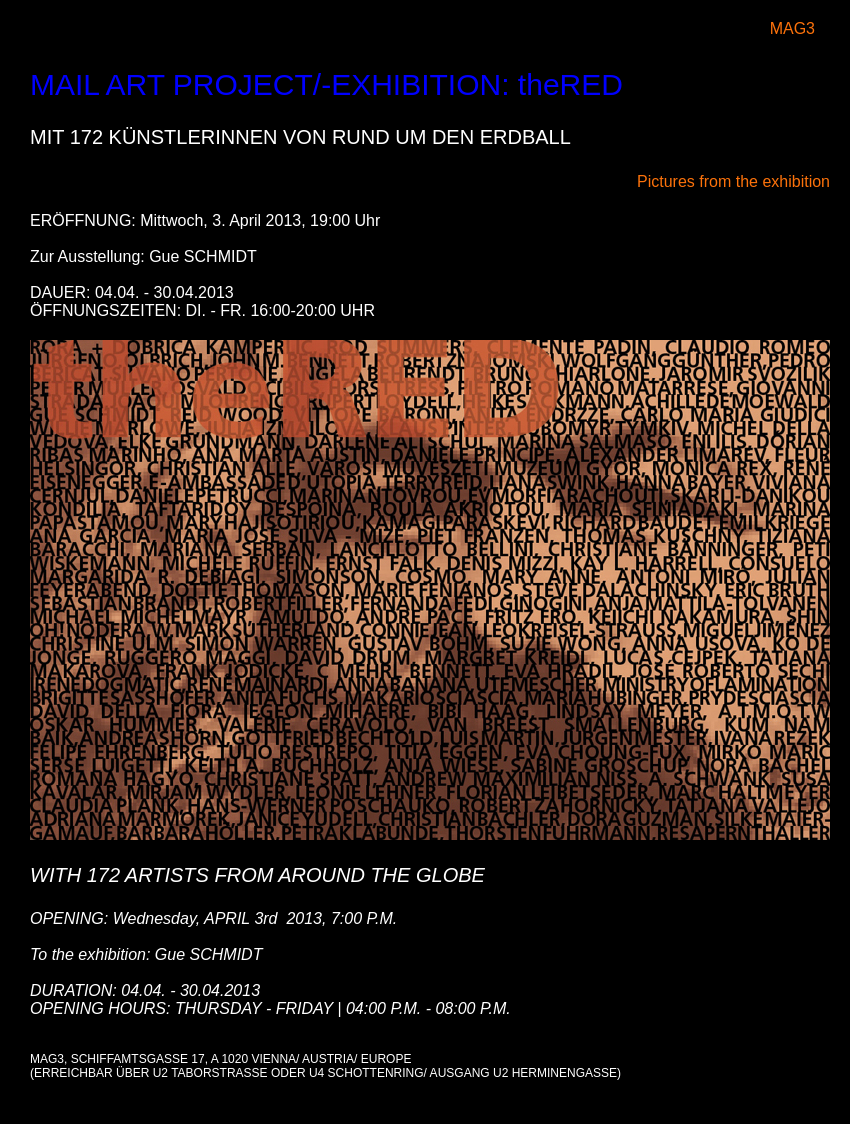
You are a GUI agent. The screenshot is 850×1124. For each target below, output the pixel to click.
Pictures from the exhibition (733, 181)
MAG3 (792, 28)
